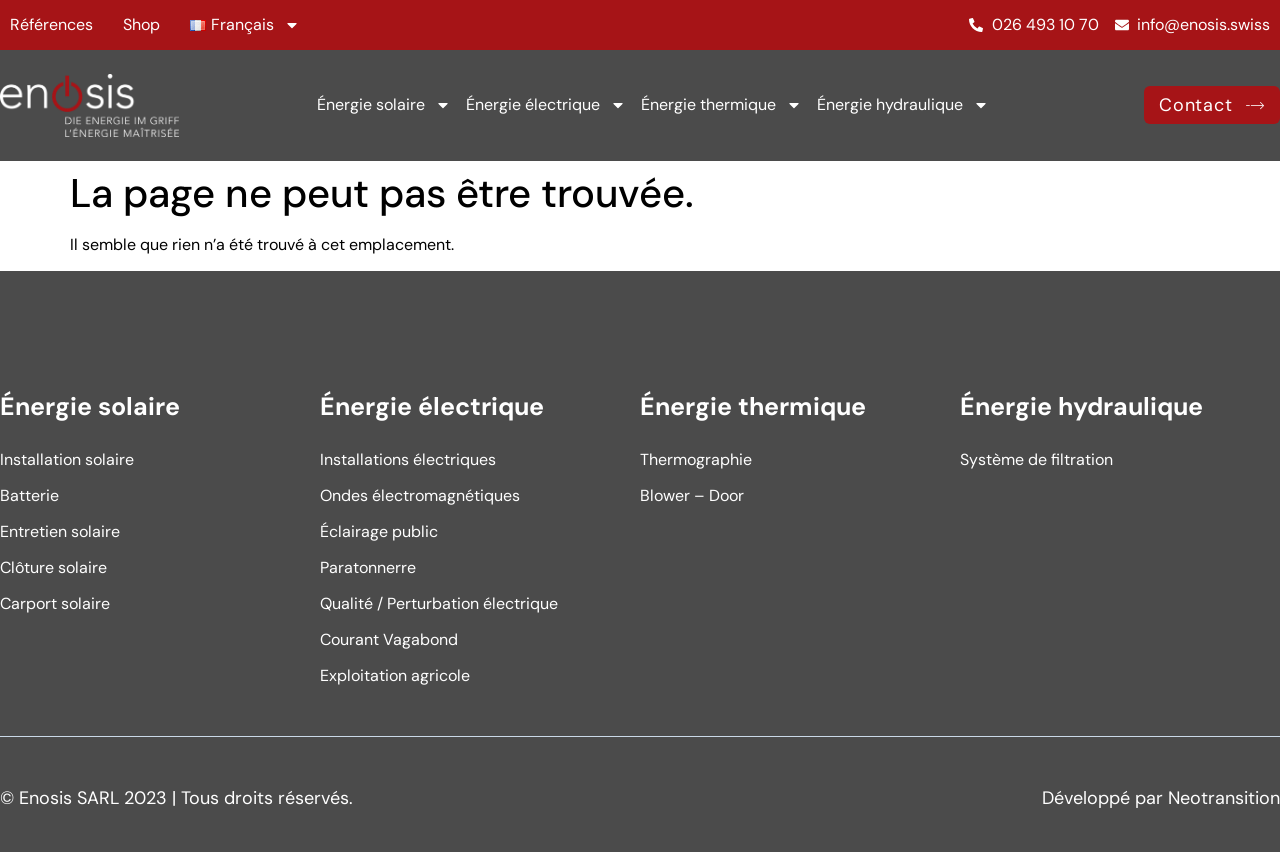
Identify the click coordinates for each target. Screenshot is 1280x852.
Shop (141, 24)
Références (51, 24)
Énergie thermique (721, 105)
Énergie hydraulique (903, 105)
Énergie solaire (384, 105)
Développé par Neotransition (1161, 798)
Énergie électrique (546, 105)
